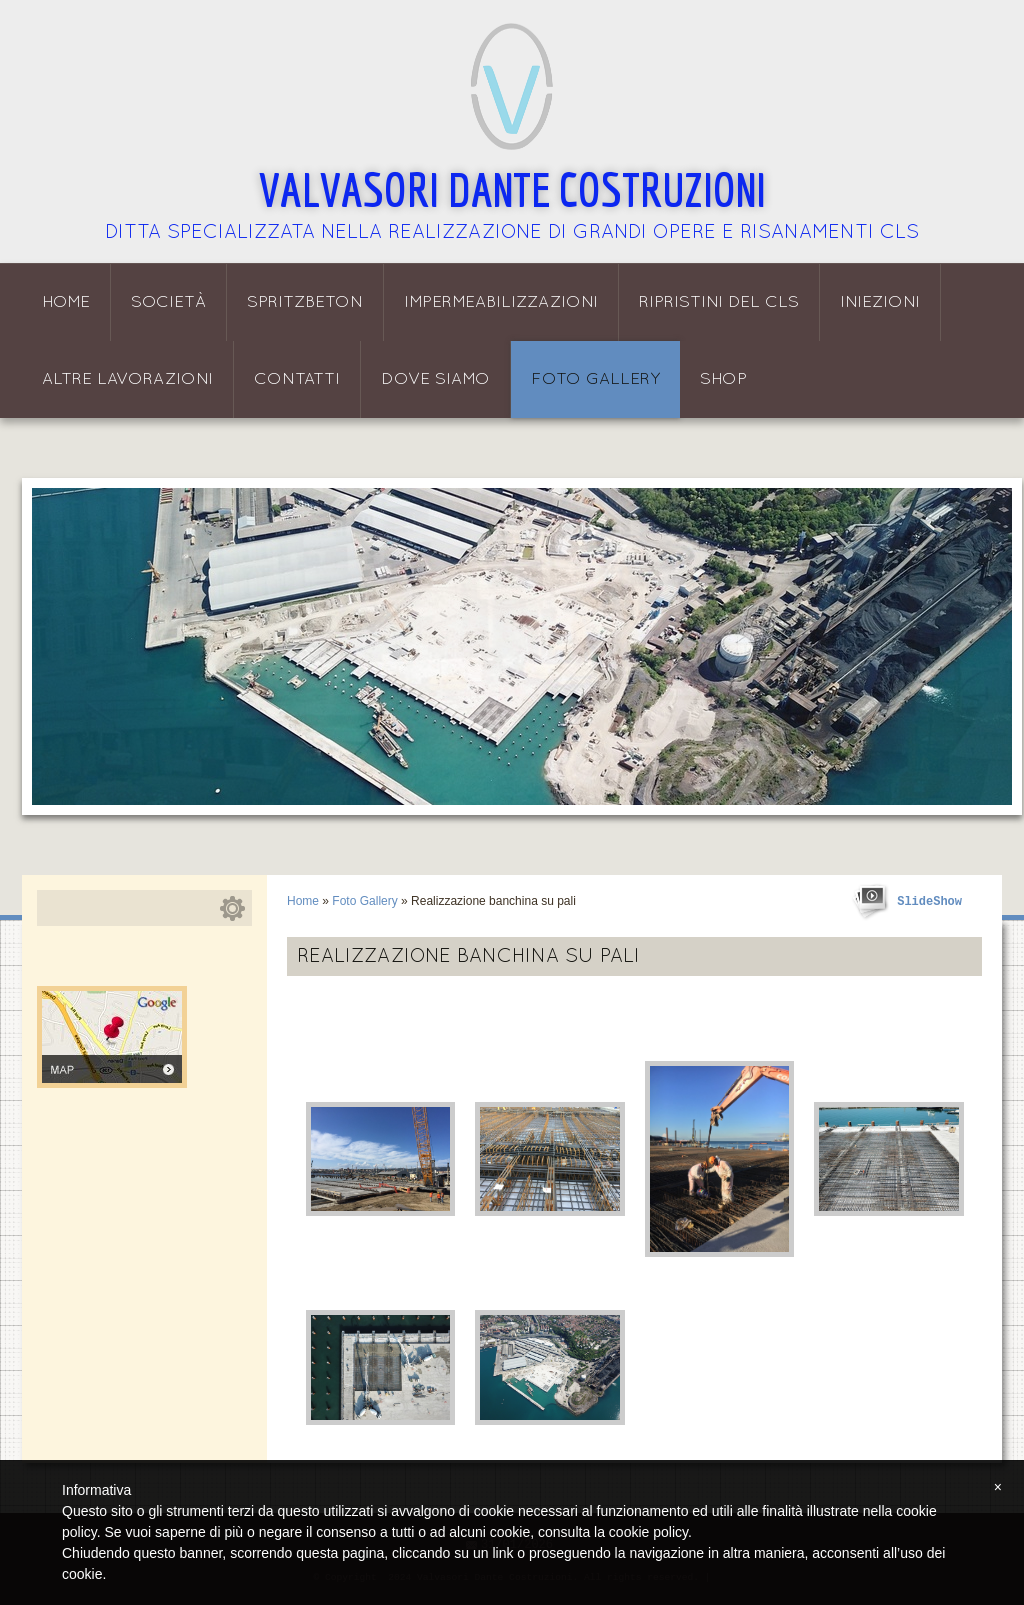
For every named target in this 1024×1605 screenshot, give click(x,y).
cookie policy (648, 1532)
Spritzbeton (305, 302)
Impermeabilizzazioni (501, 302)
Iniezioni (880, 302)
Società (168, 302)
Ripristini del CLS (719, 302)
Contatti (297, 379)
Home (66, 302)
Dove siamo (435, 379)
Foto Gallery (595, 379)
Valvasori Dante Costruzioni (512, 189)
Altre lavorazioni (127, 379)
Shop (723, 379)
